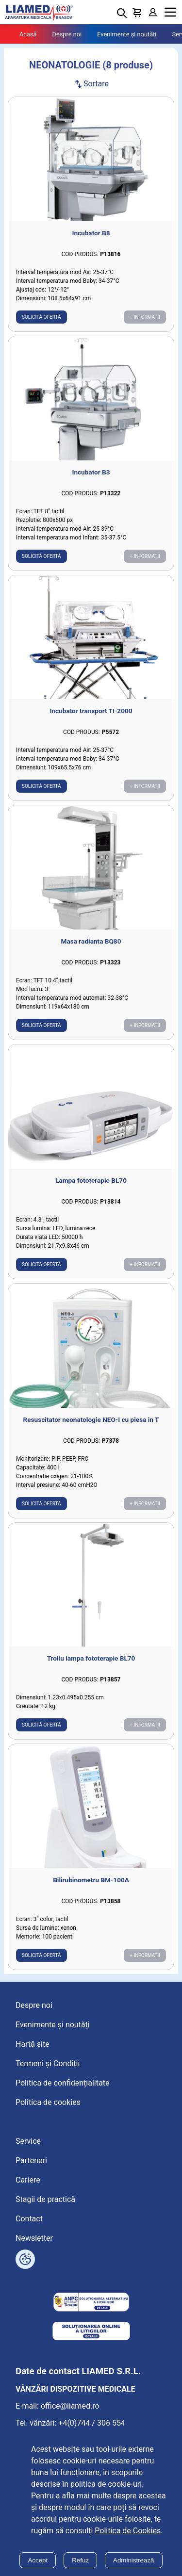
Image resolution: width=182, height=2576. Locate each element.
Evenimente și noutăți (126, 34)
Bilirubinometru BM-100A (91, 1880)
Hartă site (33, 2044)
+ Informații (145, 317)
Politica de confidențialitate (62, 2082)
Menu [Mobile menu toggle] (170, 12)
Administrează (133, 2560)
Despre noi (67, 34)
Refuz (80, 2560)
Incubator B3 (91, 472)
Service (28, 2141)
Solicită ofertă (41, 317)
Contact (29, 2218)
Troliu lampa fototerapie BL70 (91, 1658)
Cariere (28, 2180)
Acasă (28, 34)
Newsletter (34, 2238)
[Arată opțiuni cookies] (25, 2259)
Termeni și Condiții (48, 2063)
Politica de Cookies (128, 2530)
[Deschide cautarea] (122, 13)
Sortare (91, 84)
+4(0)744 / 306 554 (91, 2423)
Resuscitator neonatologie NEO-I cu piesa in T (91, 1419)
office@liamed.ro (70, 2406)
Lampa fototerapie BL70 (91, 1180)
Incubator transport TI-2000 (91, 711)
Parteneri (31, 2160)
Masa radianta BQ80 (91, 941)
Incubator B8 (91, 233)
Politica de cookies (48, 2102)
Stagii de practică (45, 2199)
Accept (38, 2560)
